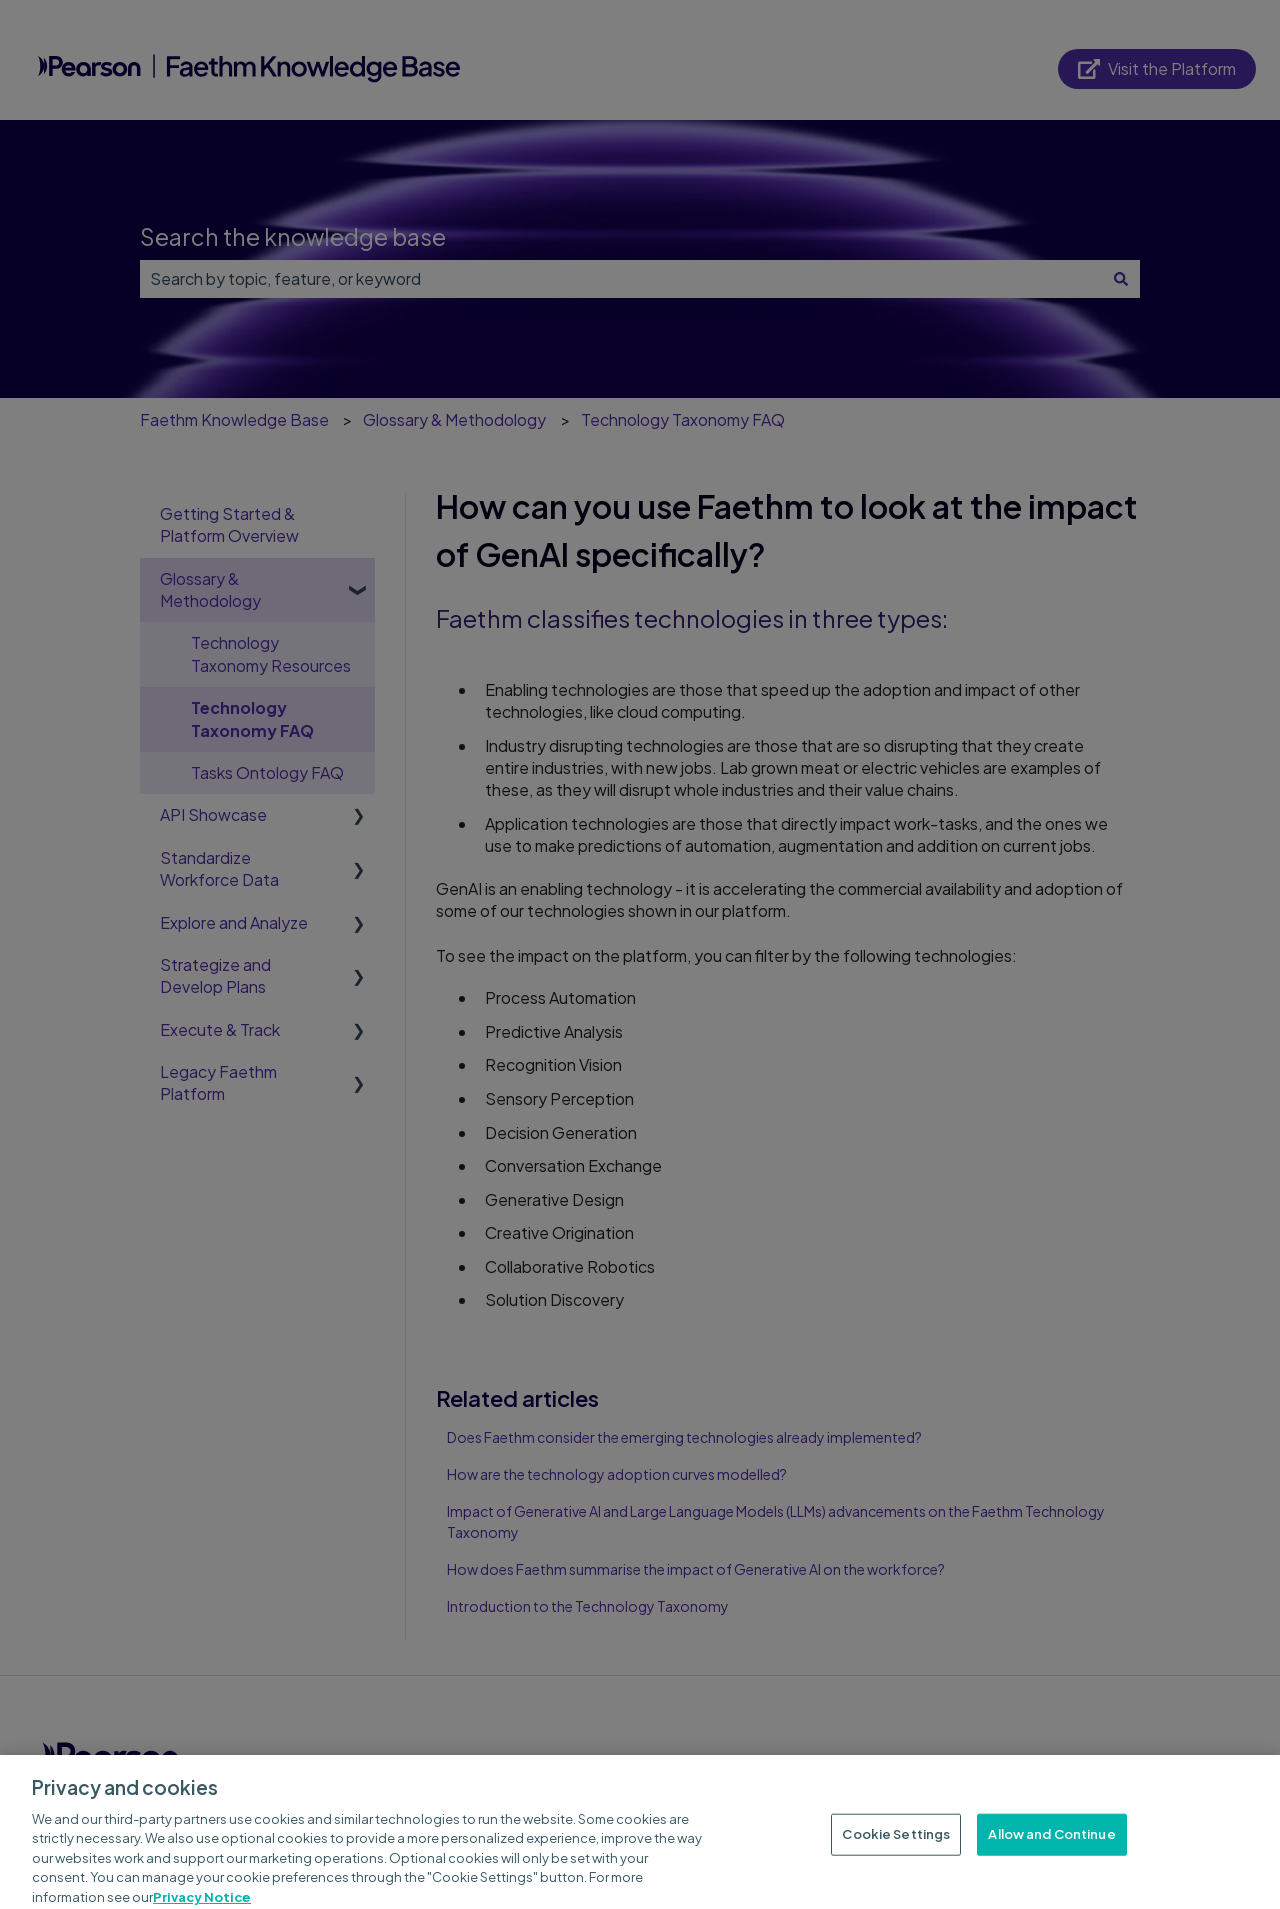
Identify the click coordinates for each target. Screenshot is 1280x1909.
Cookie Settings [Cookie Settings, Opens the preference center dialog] (896, 1844)
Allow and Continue (1051, 1844)
